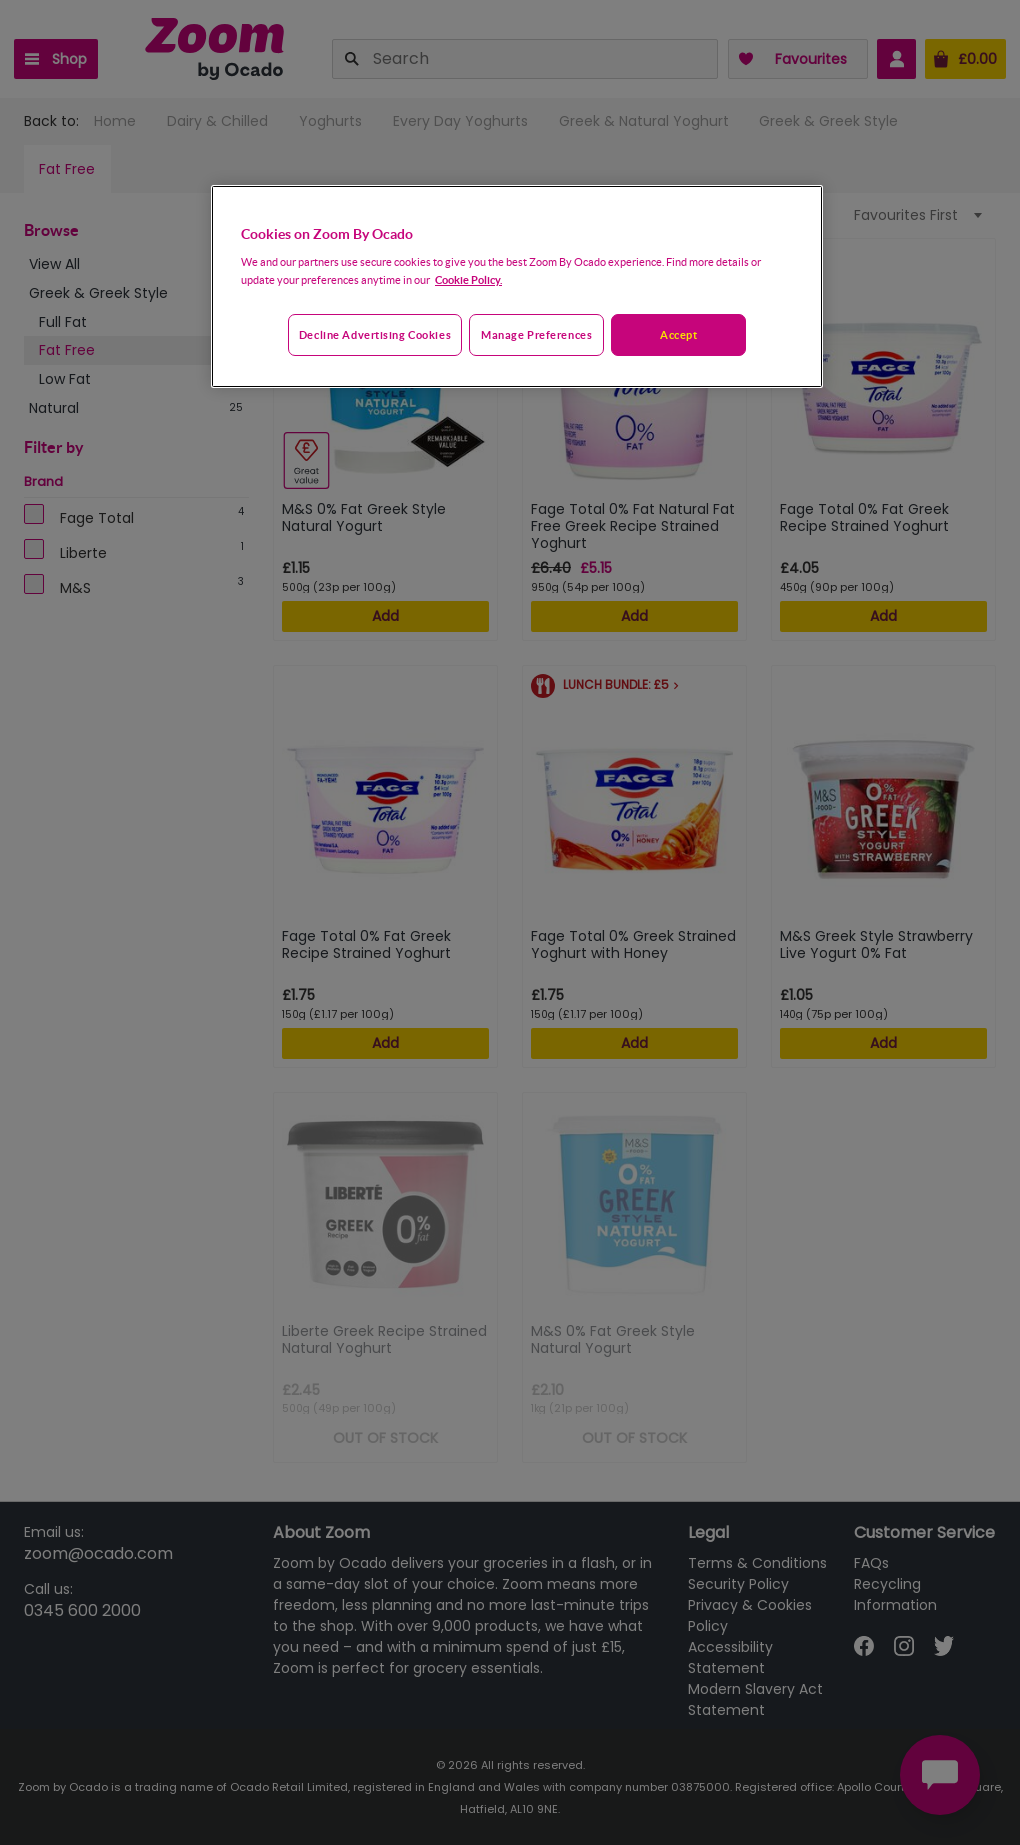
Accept (678, 334)
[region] (517, 287)
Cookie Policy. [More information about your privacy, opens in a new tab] (468, 279)
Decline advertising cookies (375, 334)
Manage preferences (536, 334)
